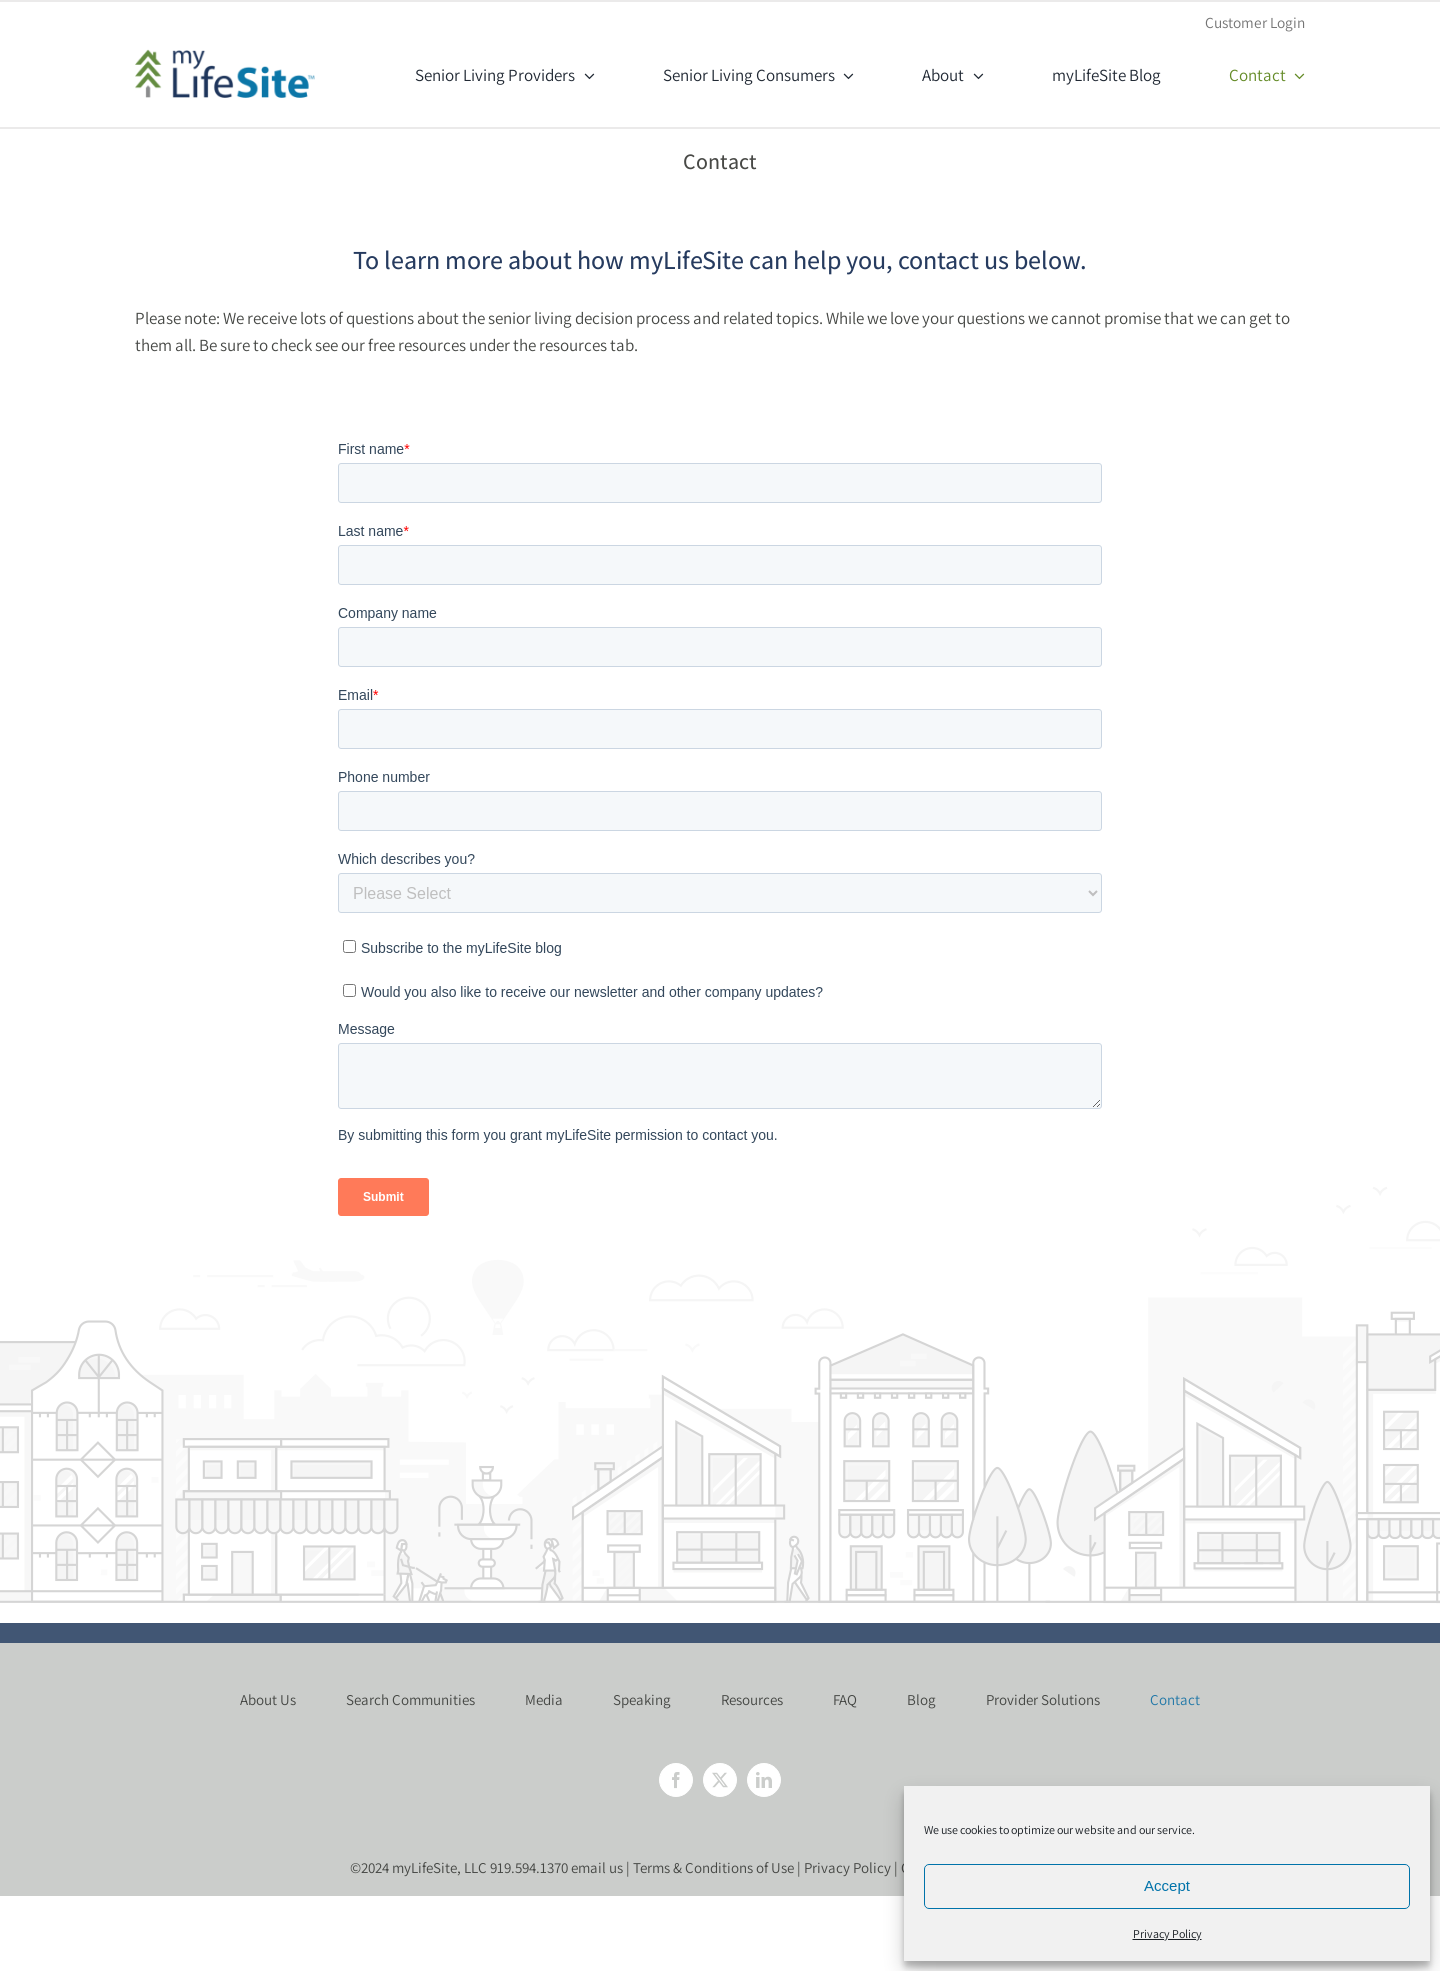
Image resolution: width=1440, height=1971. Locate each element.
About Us (268, 1699)
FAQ (845, 1699)
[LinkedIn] (764, 1780)
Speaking (642, 1699)
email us (597, 1867)
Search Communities (410, 1699)
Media (544, 1699)
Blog (921, 1699)
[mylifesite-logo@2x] (225, 57)
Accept (1167, 1885)
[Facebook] (676, 1780)
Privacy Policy (1167, 1933)
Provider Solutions (1043, 1699)
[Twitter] (720, 1780)
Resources (752, 1699)
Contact (1175, 1699)
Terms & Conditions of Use (713, 1867)
